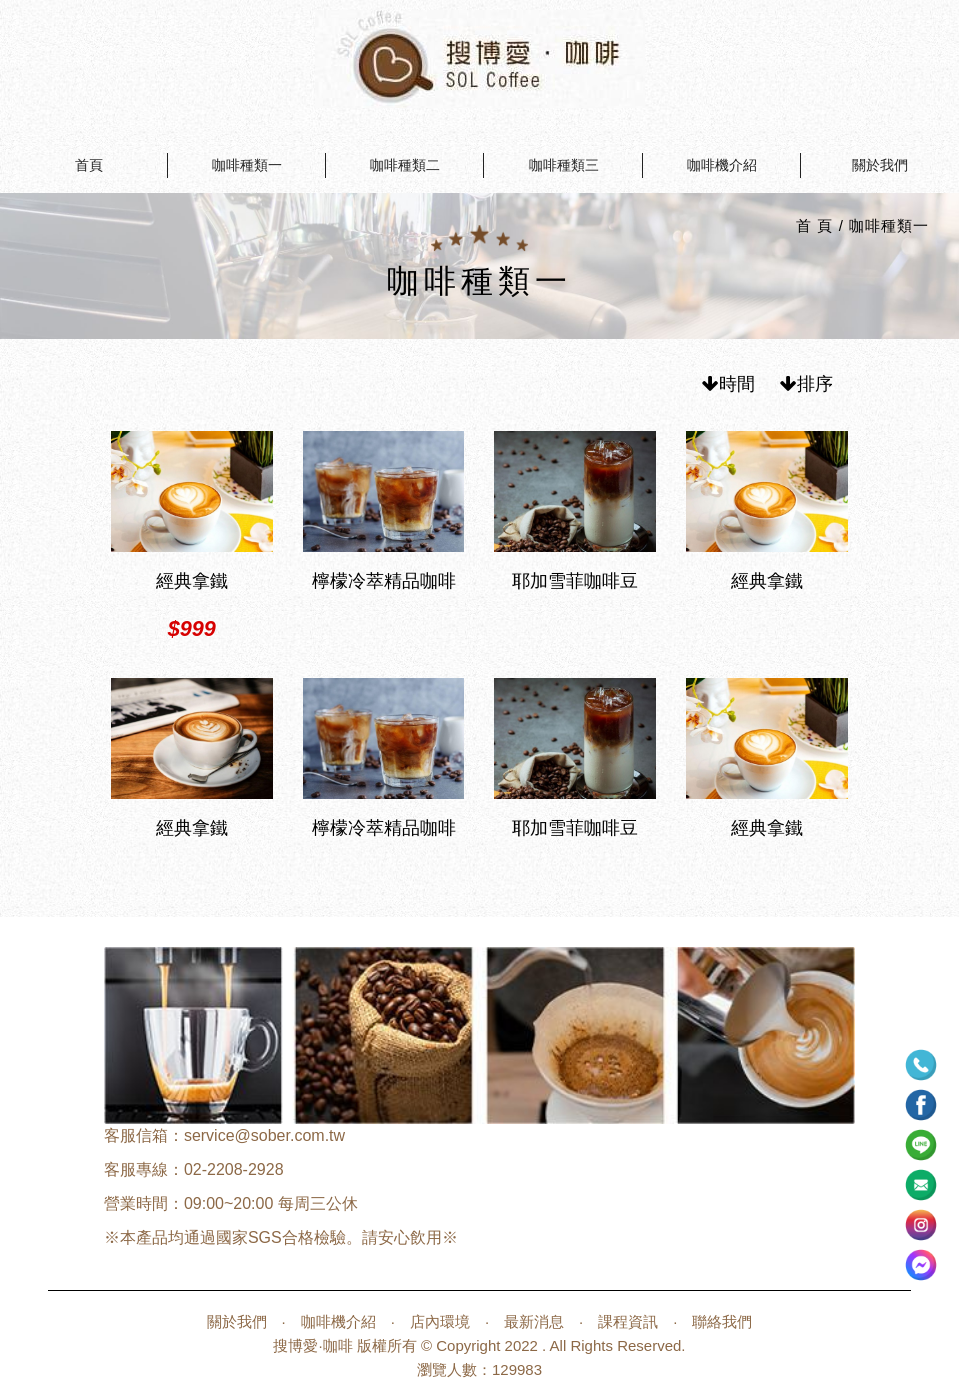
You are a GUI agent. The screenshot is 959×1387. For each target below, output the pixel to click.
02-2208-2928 (234, 1169)
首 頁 (814, 225)
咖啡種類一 (247, 165)
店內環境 (440, 1321)
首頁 (89, 165)
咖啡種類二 (405, 165)
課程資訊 (628, 1321)
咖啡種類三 (564, 165)
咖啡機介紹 (722, 165)
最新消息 (534, 1321)
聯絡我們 (722, 1321)
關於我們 (880, 165)
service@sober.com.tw (264, 1135)
